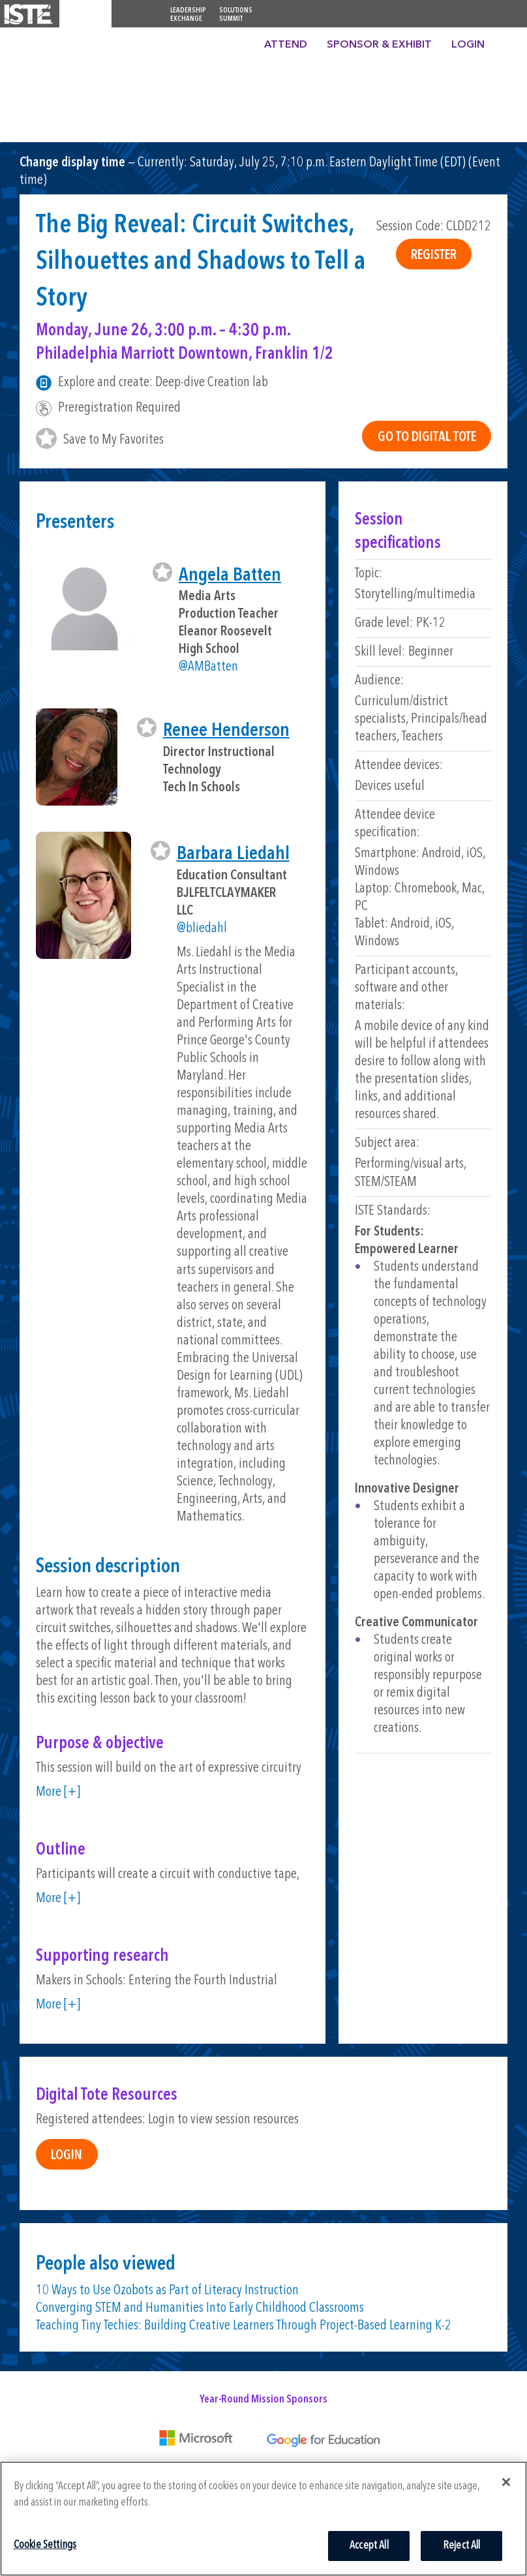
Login (468, 45)
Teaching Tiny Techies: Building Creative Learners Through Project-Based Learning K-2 (243, 2326)
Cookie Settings (45, 2545)
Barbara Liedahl (233, 854)
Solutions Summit (235, 15)
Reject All (462, 2545)
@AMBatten (208, 667)
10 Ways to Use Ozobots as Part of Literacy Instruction (167, 2290)
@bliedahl (202, 928)
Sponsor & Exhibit (379, 45)
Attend (285, 45)
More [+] (58, 1792)
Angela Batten (230, 575)
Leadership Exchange (188, 15)
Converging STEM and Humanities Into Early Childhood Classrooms (200, 2308)
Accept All (369, 2545)
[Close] (506, 2482)
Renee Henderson (226, 730)
